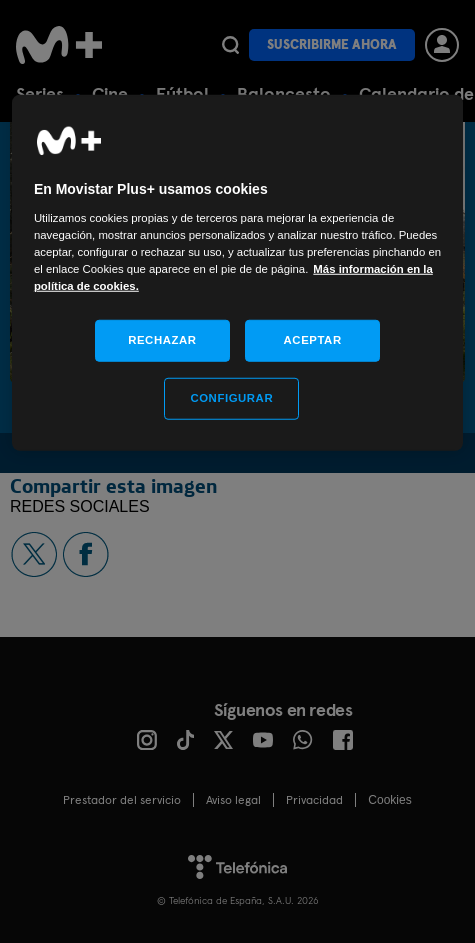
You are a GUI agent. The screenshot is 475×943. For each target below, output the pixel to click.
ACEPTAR (313, 340)
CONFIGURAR (231, 398)
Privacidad (314, 800)
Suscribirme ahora (332, 44)
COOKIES (389, 800)
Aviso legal (233, 800)
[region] (237, 273)
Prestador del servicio (122, 800)
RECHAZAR (162, 340)
